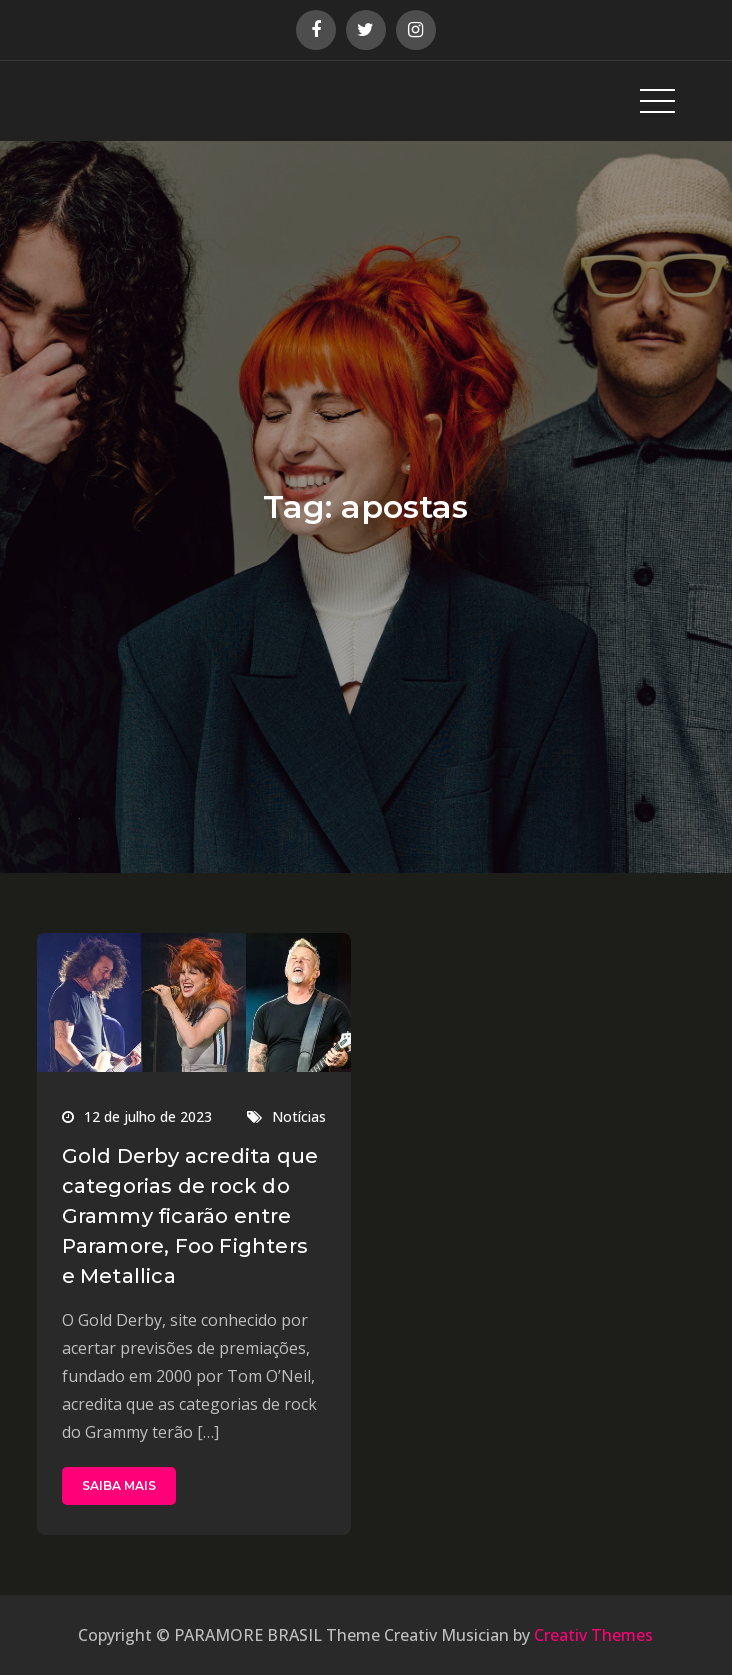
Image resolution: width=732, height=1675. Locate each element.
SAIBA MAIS (119, 1485)
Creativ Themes (593, 1635)
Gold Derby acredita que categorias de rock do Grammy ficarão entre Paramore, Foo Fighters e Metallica (190, 1216)
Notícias (299, 1116)
